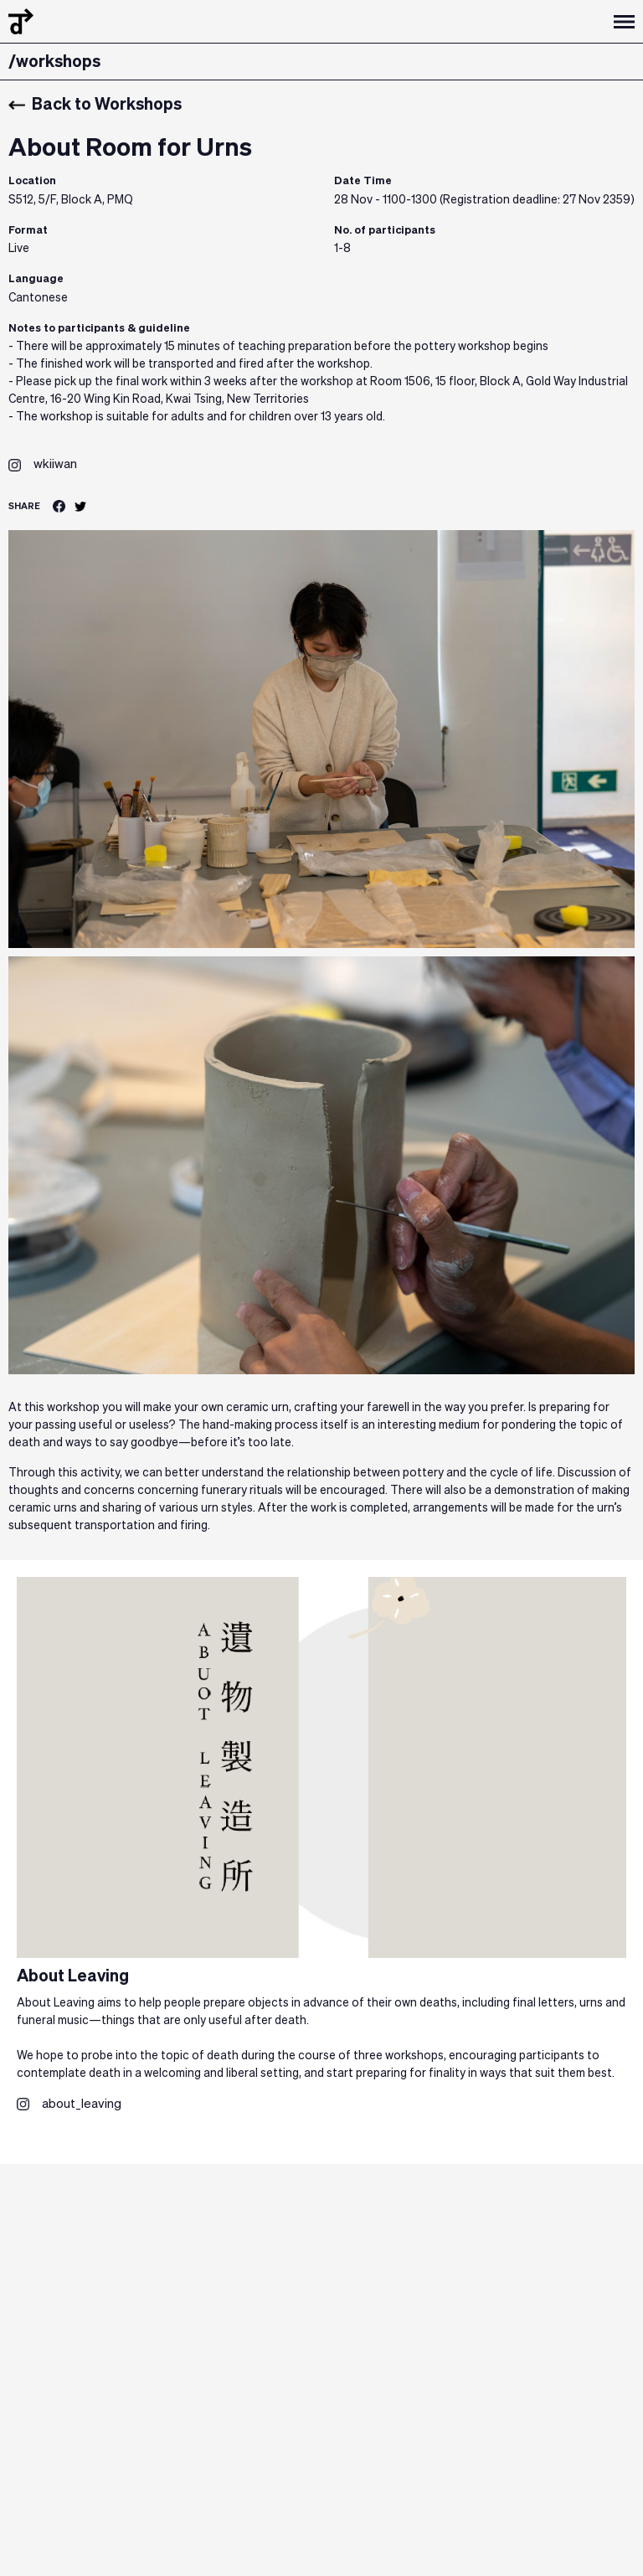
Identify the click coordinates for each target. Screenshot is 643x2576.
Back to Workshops (95, 104)
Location (32, 181)
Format (28, 230)
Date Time (363, 181)
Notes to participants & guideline (99, 328)
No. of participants (384, 230)
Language (36, 279)
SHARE (24, 506)
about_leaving (81, 2104)
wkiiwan (55, 464)
